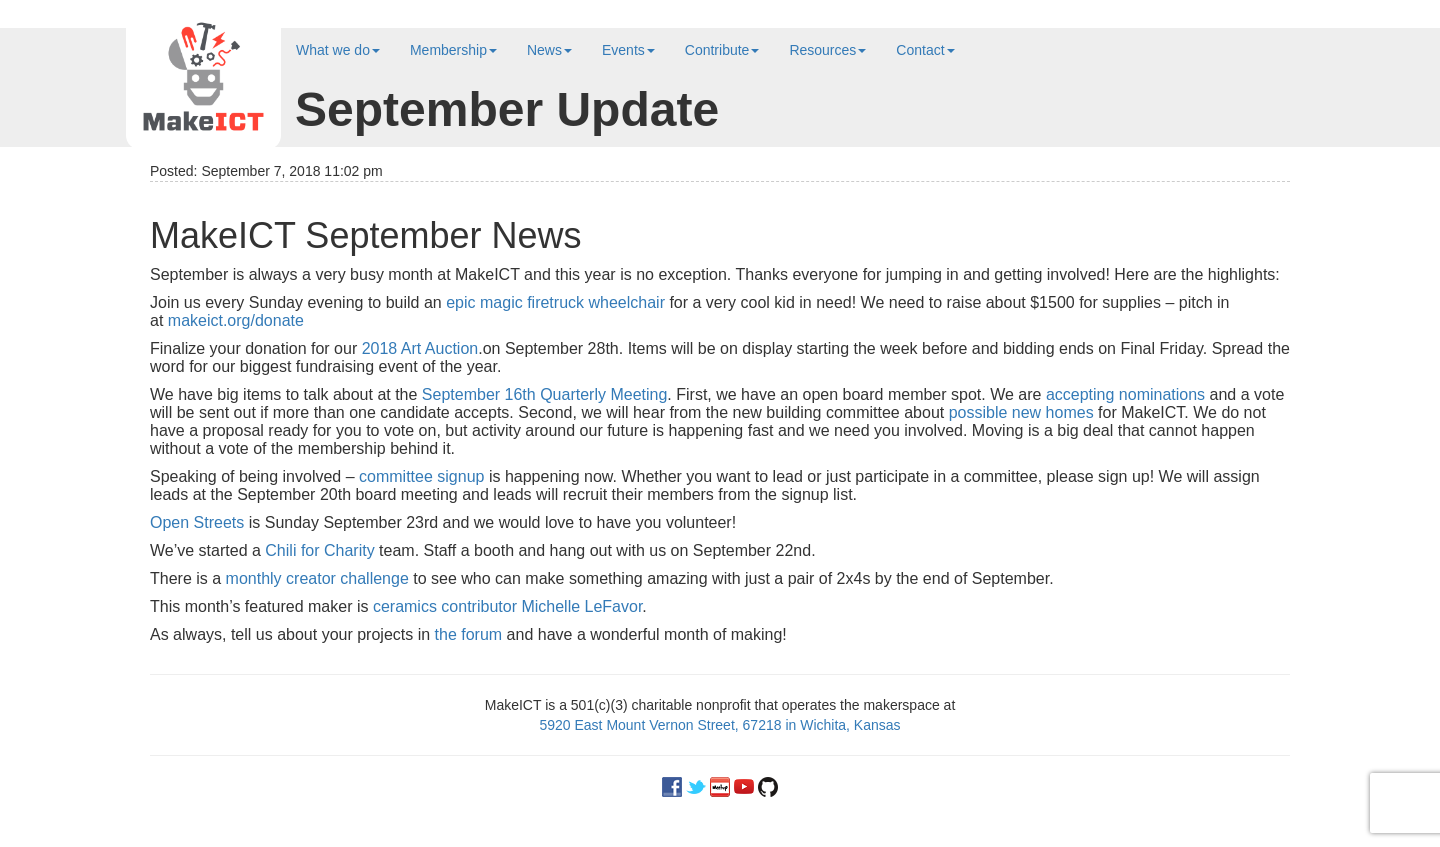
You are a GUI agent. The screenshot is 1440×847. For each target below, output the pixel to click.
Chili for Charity (319, 550)
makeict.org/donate (236, 320)
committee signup (421, 476)
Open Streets (197, 522)
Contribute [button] (722, 50)
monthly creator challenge (317, 578)
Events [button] (628, 50)
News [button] (549, 50)
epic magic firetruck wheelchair (555, 302)
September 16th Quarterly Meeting (544, 394)
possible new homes (1021, 412)
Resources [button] (827, 50)
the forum (469, 634)
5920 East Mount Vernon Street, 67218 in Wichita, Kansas (719, 725)
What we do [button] (338, 50)
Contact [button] (925, 50)
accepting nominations (1125, 394)
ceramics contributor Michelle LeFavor (507, 606)
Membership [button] (453, 50)
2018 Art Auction (420, 348)
